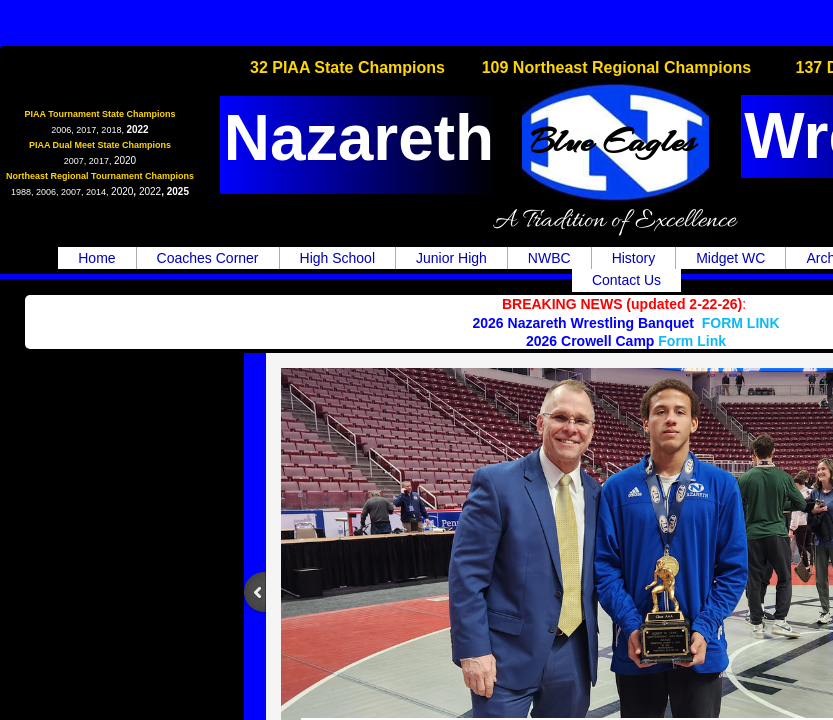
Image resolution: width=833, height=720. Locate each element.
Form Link (692, 341)
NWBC (549, 258)
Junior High (451, 258)
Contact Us (626, 280)
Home (96, 258)
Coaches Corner (208, 258)
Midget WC (730, 258)
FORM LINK (741, 323)
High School (338, 258)
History (634, 258)
